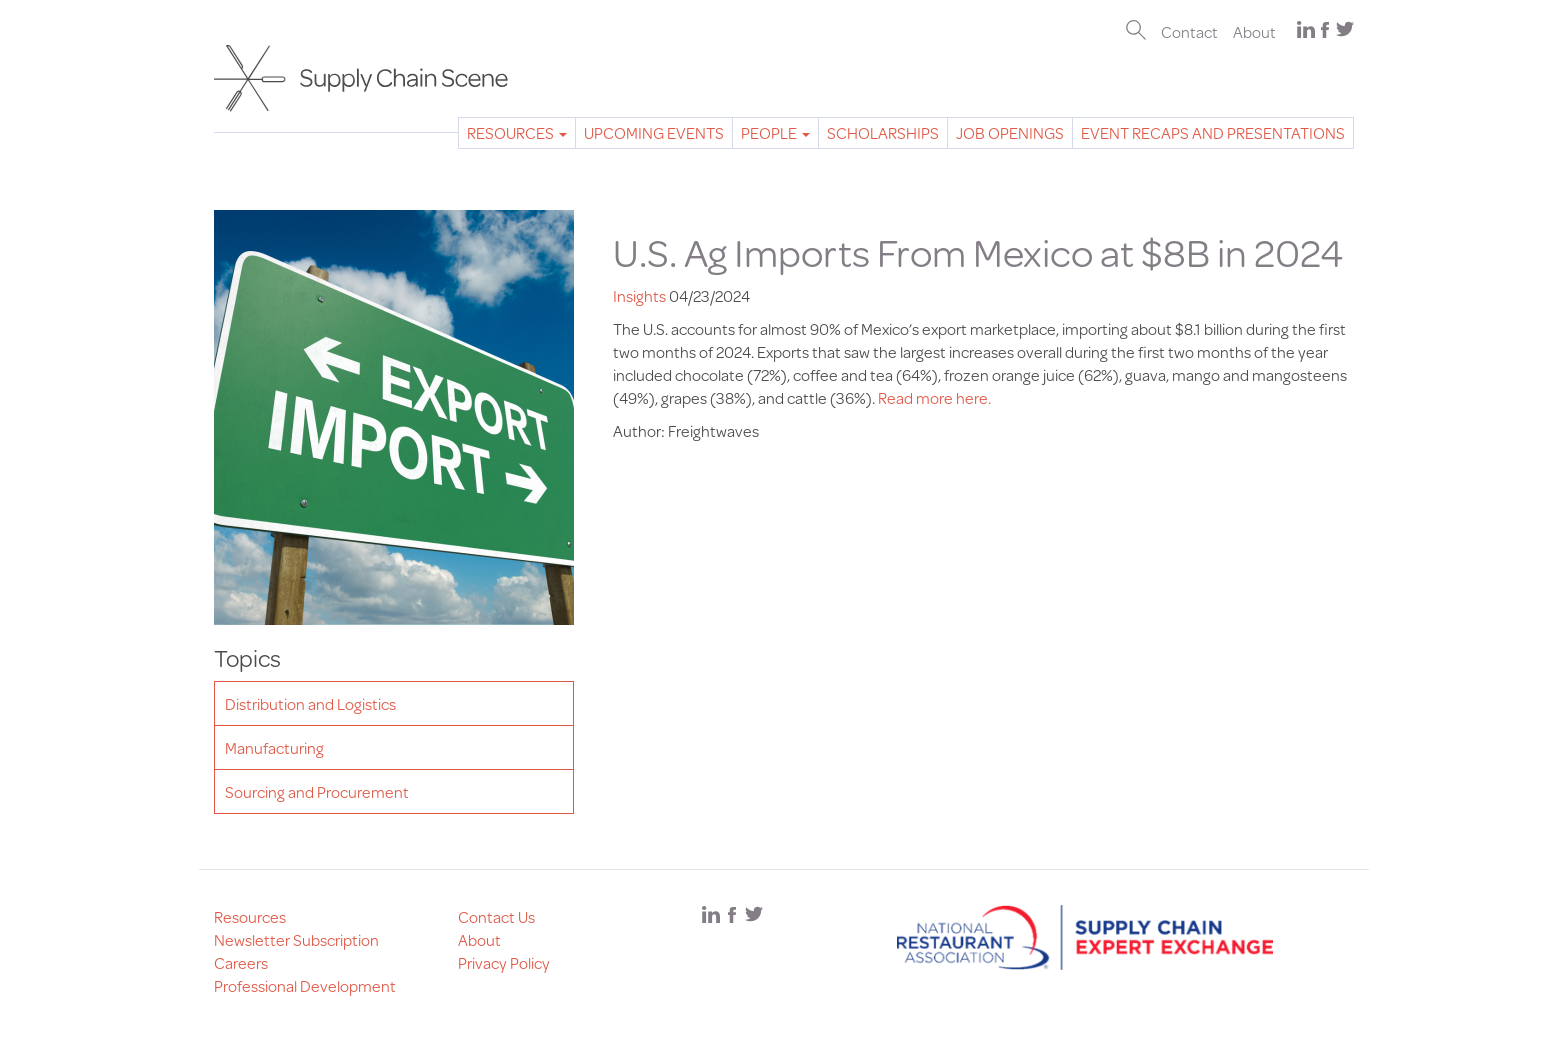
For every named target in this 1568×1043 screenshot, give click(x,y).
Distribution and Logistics (310, 703)
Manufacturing (274, 747)
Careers (241, 962)
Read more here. (933, 397)
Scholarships (883, 132)
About (1254, 31)
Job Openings (1010, 132)
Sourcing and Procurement (317, 791)
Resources (517, 132)
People (775, 132)
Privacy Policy (504, 962)
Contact (1189, 31)
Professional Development (305, 985)
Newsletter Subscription (296, 939)
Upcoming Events (654, 132)
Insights (639, 295)
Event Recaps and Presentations (1213, 132)
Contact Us (496, 916)
